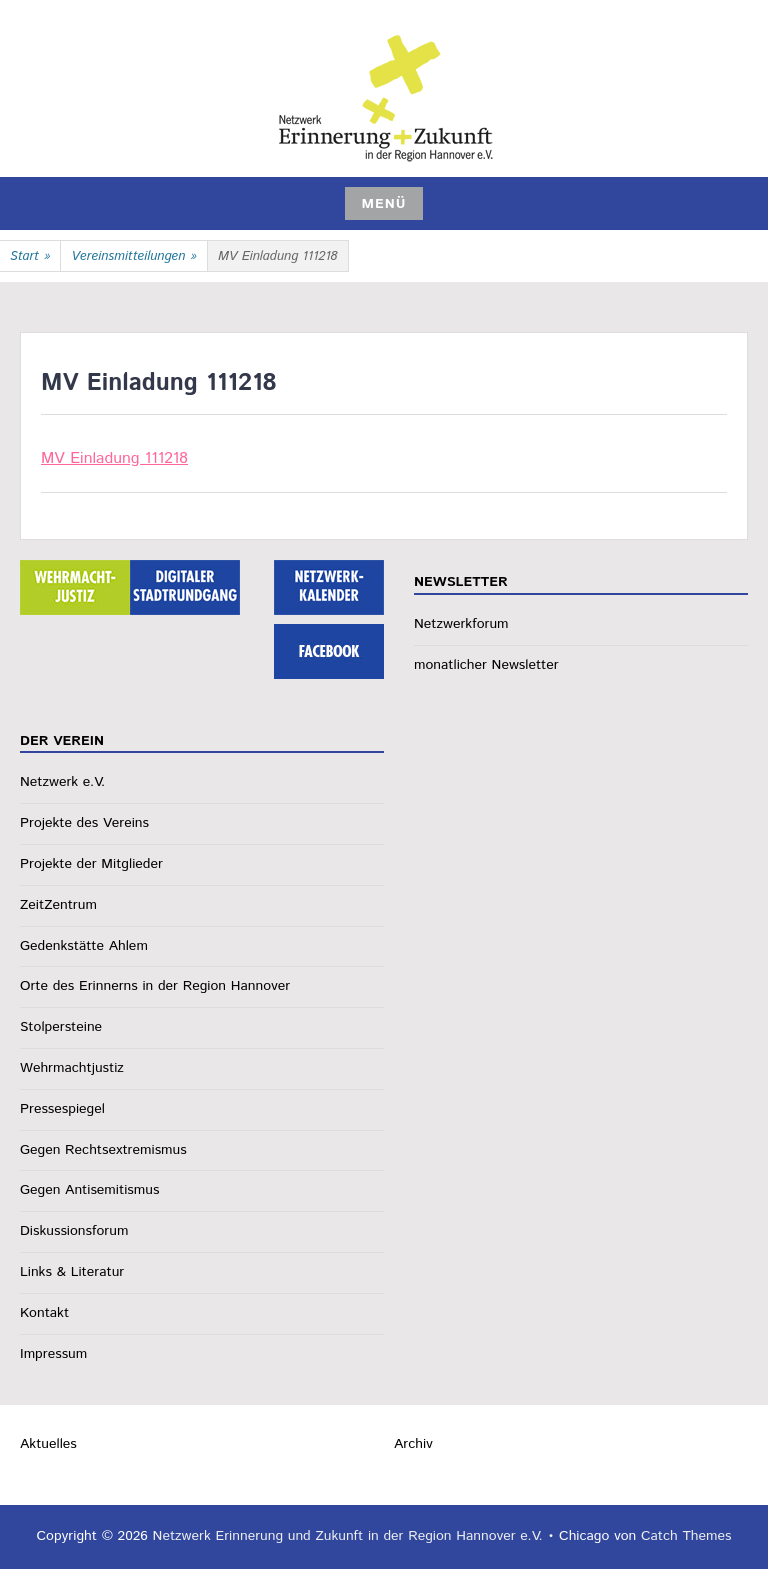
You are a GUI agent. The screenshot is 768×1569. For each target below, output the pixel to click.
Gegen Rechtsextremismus (103, 1150)
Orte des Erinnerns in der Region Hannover (155, 986)
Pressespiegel (62, 1109)
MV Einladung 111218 (114, 458)
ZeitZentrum (58, 905)
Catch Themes (686, 1536)
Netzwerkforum (461, 624)
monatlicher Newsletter (486, 665)
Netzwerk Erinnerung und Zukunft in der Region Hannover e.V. (348, 1536)
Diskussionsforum (74, 1231)
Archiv (413, 1444)
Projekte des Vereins (84, 823)
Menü (383, 204)
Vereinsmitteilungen (134, 257)
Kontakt (44, 1313)
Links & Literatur (72, 1272)
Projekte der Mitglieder (91, 864)
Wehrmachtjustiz (72, 1068)
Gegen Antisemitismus (89, 1190)
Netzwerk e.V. (62, 782)
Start (30, 257)
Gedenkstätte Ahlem (84, 946)
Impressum (53, 1354)
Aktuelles (48, 1444)
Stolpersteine (61, 1027)
